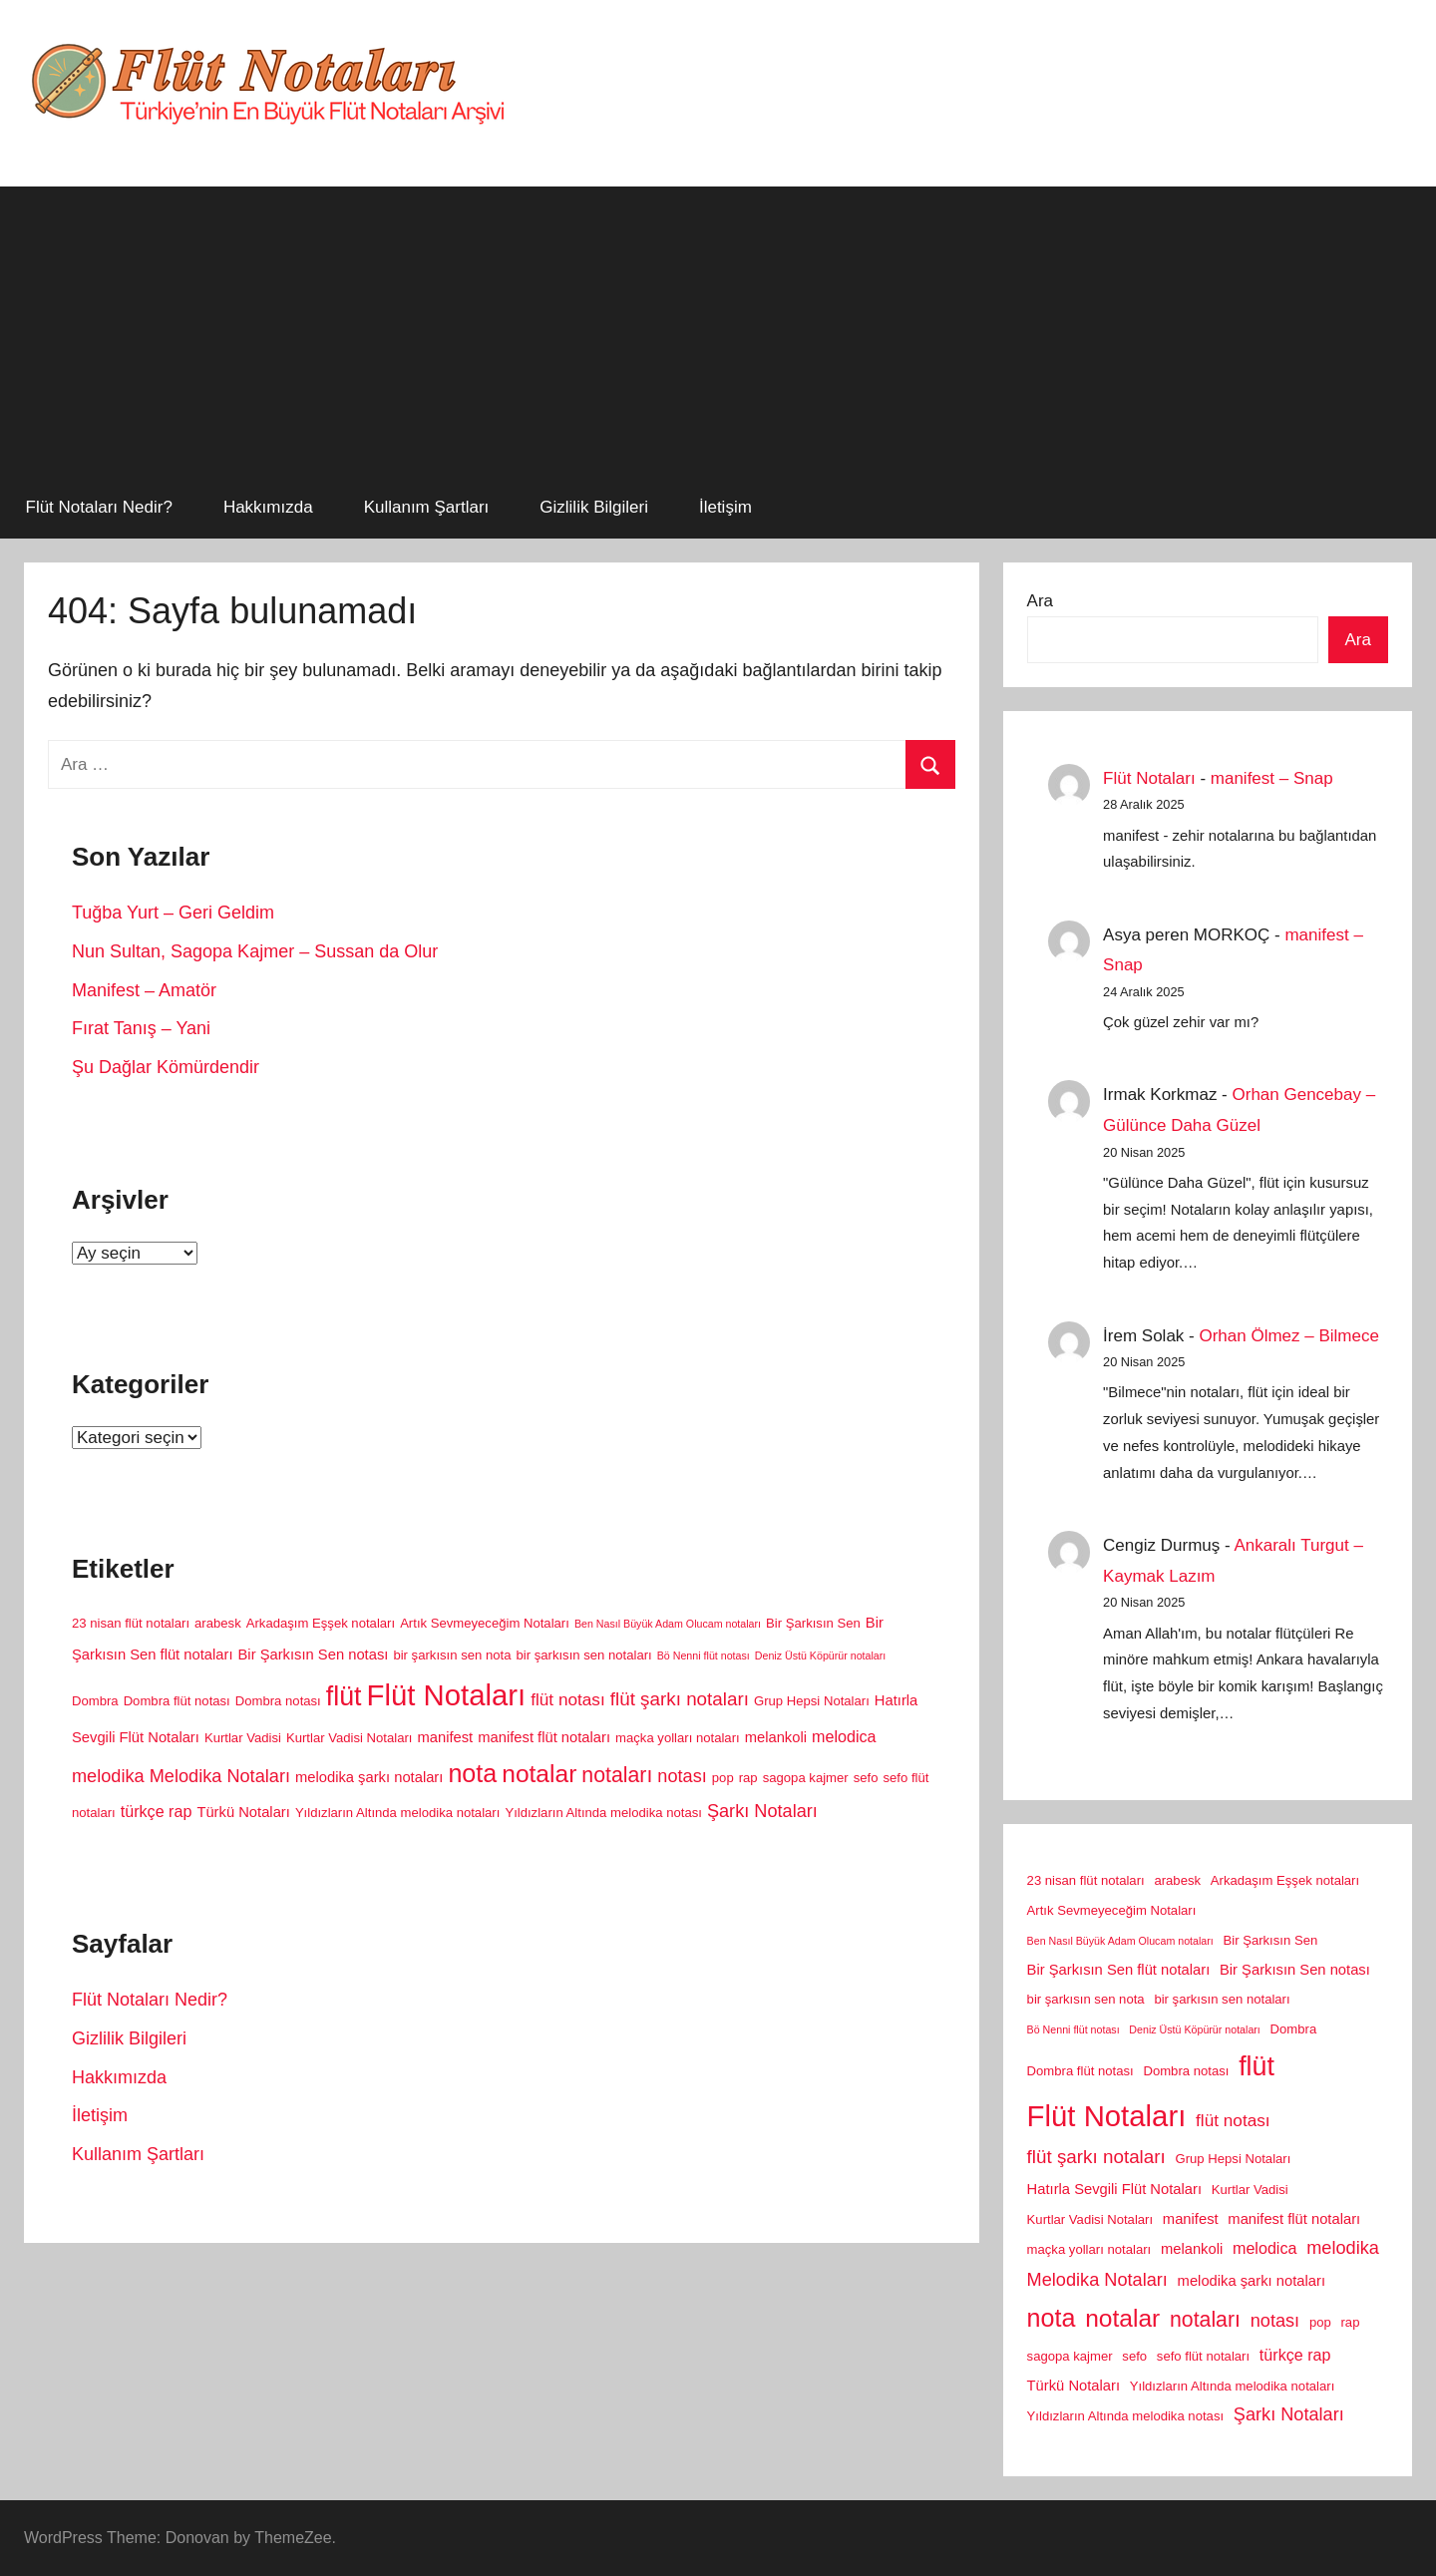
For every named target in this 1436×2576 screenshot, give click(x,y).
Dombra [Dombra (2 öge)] (95, 1700)
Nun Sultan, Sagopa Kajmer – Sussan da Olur (255, 951)
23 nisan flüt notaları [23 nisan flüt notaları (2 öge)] (130, 1623)
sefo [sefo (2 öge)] (866, 1777)
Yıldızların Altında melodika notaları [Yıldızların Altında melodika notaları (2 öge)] (398, 1812)
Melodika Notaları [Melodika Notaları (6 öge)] (220, 1776)
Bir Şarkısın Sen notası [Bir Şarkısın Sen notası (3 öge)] (313, 1654)
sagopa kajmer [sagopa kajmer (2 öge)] (806, 1777)
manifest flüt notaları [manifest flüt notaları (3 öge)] (544, 1737)
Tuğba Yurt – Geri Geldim (173, 912)
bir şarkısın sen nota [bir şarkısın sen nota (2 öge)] (452, 1655)
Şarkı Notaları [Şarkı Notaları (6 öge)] (762, 1811)
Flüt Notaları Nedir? (99, 507)
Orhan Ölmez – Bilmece (1288, 1335)
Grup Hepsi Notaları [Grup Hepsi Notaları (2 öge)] (812, 1700)
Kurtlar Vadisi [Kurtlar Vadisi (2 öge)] (242, 1737)
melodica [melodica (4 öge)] (844, 1736)
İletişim (725, 507)
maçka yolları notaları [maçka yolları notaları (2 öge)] (677, 1737)
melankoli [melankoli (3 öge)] (776, 1737)
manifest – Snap (1272, 778)
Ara (1040, 600)
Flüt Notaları (1149, 778)
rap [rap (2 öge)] (748, 1777)
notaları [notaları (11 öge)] (616, 1775)
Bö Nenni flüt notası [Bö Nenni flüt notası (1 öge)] (703, 1655)
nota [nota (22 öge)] (472, 1773)
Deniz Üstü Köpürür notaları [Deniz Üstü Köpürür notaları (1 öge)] (821, 1655)
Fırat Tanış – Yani (141, 1028)
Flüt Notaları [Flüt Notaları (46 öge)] (446, 1694)
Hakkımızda (268, 507)
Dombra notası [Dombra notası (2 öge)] (278, 1700)
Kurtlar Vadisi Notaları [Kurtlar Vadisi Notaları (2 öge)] (349, 1737)
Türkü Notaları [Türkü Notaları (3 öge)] (242, 1812)
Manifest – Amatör (144, 990)
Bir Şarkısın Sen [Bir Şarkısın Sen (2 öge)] (813, 1623)
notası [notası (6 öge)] (681, 1776)
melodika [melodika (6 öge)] (108, 1776)
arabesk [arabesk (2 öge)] (217, 1623)
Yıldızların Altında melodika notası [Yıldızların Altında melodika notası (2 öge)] (603, 1812)
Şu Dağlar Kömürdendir (165, 1067)
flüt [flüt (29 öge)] (344, 1696)
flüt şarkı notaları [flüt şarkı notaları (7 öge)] (679, 1698)
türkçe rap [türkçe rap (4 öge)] (156, 1811)
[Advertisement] (718, 326)
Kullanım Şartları (427, 507)
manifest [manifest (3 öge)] (445, 1737)
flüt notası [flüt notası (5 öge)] (568, 1699)
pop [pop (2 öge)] (723, 1777)
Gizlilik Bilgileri (593, 507)
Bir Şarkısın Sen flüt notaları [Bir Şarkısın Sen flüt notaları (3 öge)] (1119, 1970)
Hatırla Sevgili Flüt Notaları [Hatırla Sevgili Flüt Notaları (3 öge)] (1114, 2189)
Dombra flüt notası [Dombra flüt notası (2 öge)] (177, 1700)
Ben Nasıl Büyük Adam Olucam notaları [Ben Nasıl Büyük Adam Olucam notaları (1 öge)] (667, 1624)
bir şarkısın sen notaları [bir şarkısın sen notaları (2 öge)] (583, 1655)
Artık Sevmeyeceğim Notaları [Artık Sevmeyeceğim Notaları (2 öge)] (484, 1623)
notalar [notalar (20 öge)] (539, 1773)
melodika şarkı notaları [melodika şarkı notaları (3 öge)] (369, 1777)
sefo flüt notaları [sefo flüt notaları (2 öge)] (1203, 2356)
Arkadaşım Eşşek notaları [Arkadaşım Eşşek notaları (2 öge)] (320, 1623)
